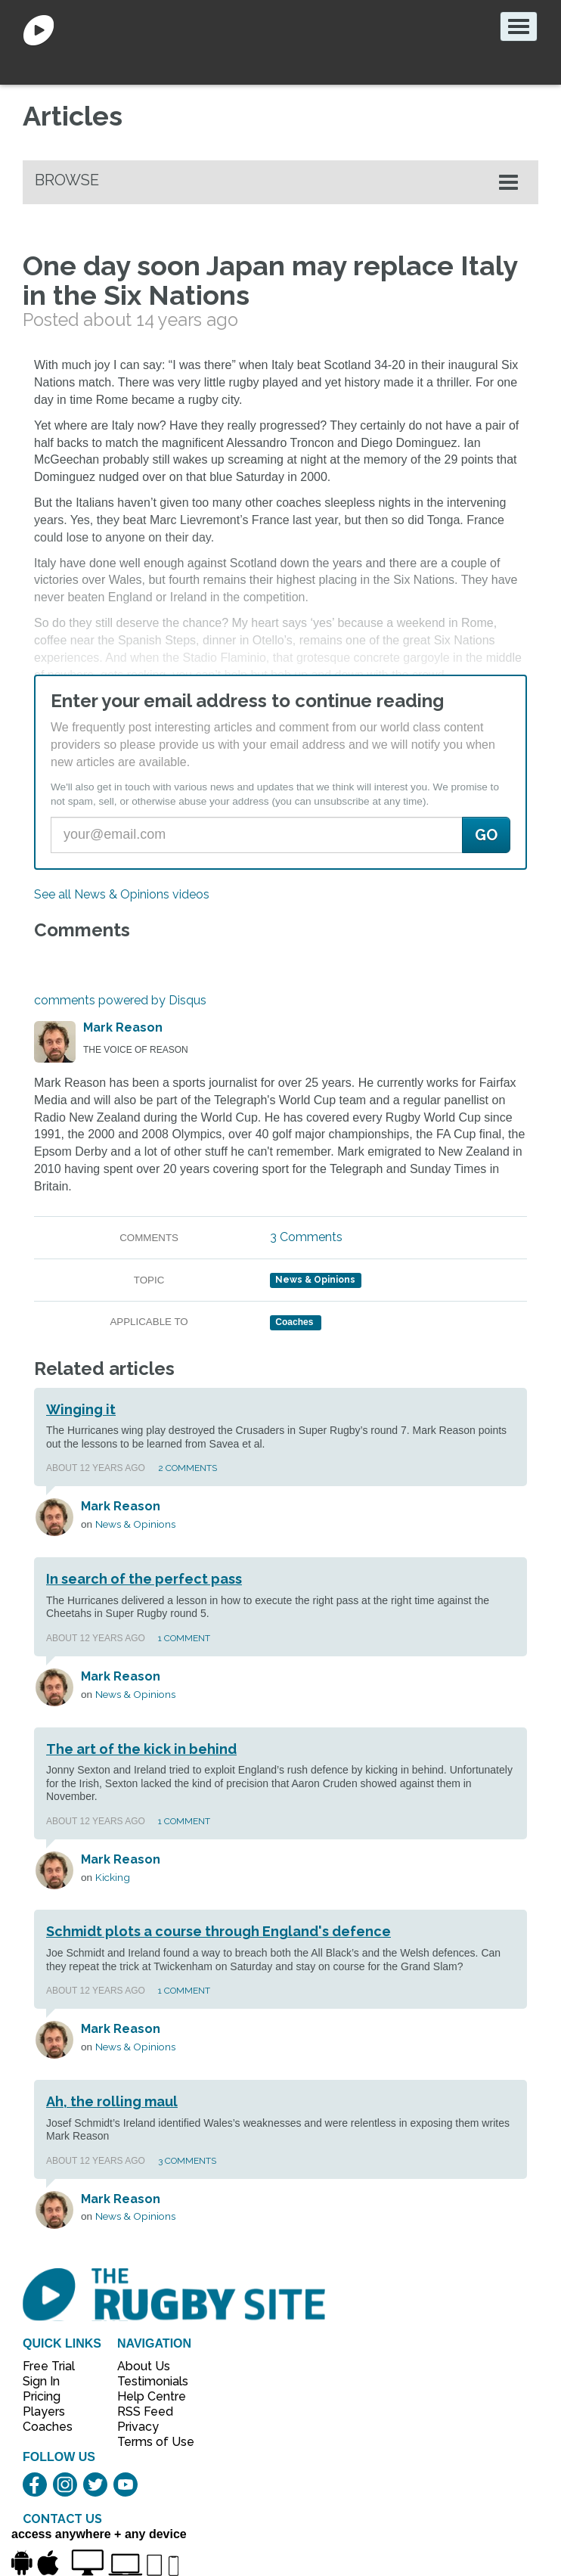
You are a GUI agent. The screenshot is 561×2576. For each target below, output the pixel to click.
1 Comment (184, 1638)
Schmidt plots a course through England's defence (218, 1931)
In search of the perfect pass (144, 1579)
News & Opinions (315, 1280)
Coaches (48, 2426)
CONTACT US (62, 2519)
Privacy (138, 2426)
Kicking (112, 1877)
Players (44, 2411)
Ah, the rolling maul (112, 2101)
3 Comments (306, 1237)
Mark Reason (123, 1027)
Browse (67, 180)
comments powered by (120, 1000)
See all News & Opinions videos (121, 894)
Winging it (81, 1409)
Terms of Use (147, 2442)
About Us (143, 2366)
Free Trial (49, 2366)
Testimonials (147, 2381)
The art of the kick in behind (141, 1749)
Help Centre (147, 2396)
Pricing (41, 2396)
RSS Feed (146, 2411)
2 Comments (187, 1468)
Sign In (41, 2381)
